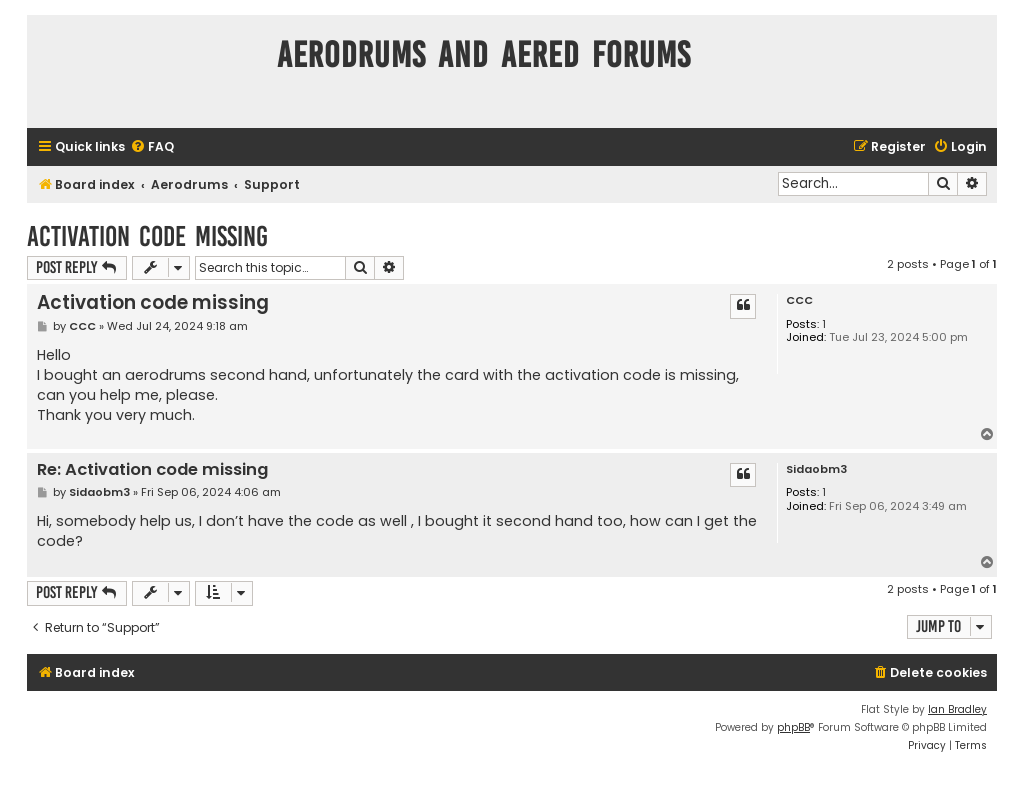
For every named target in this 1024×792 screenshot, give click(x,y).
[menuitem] (152, 147)
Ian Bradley (957, 709)
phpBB (793, 727)
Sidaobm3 (816, 469)
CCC (799, 300)
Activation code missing (147, 236)
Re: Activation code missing (152, 470)
